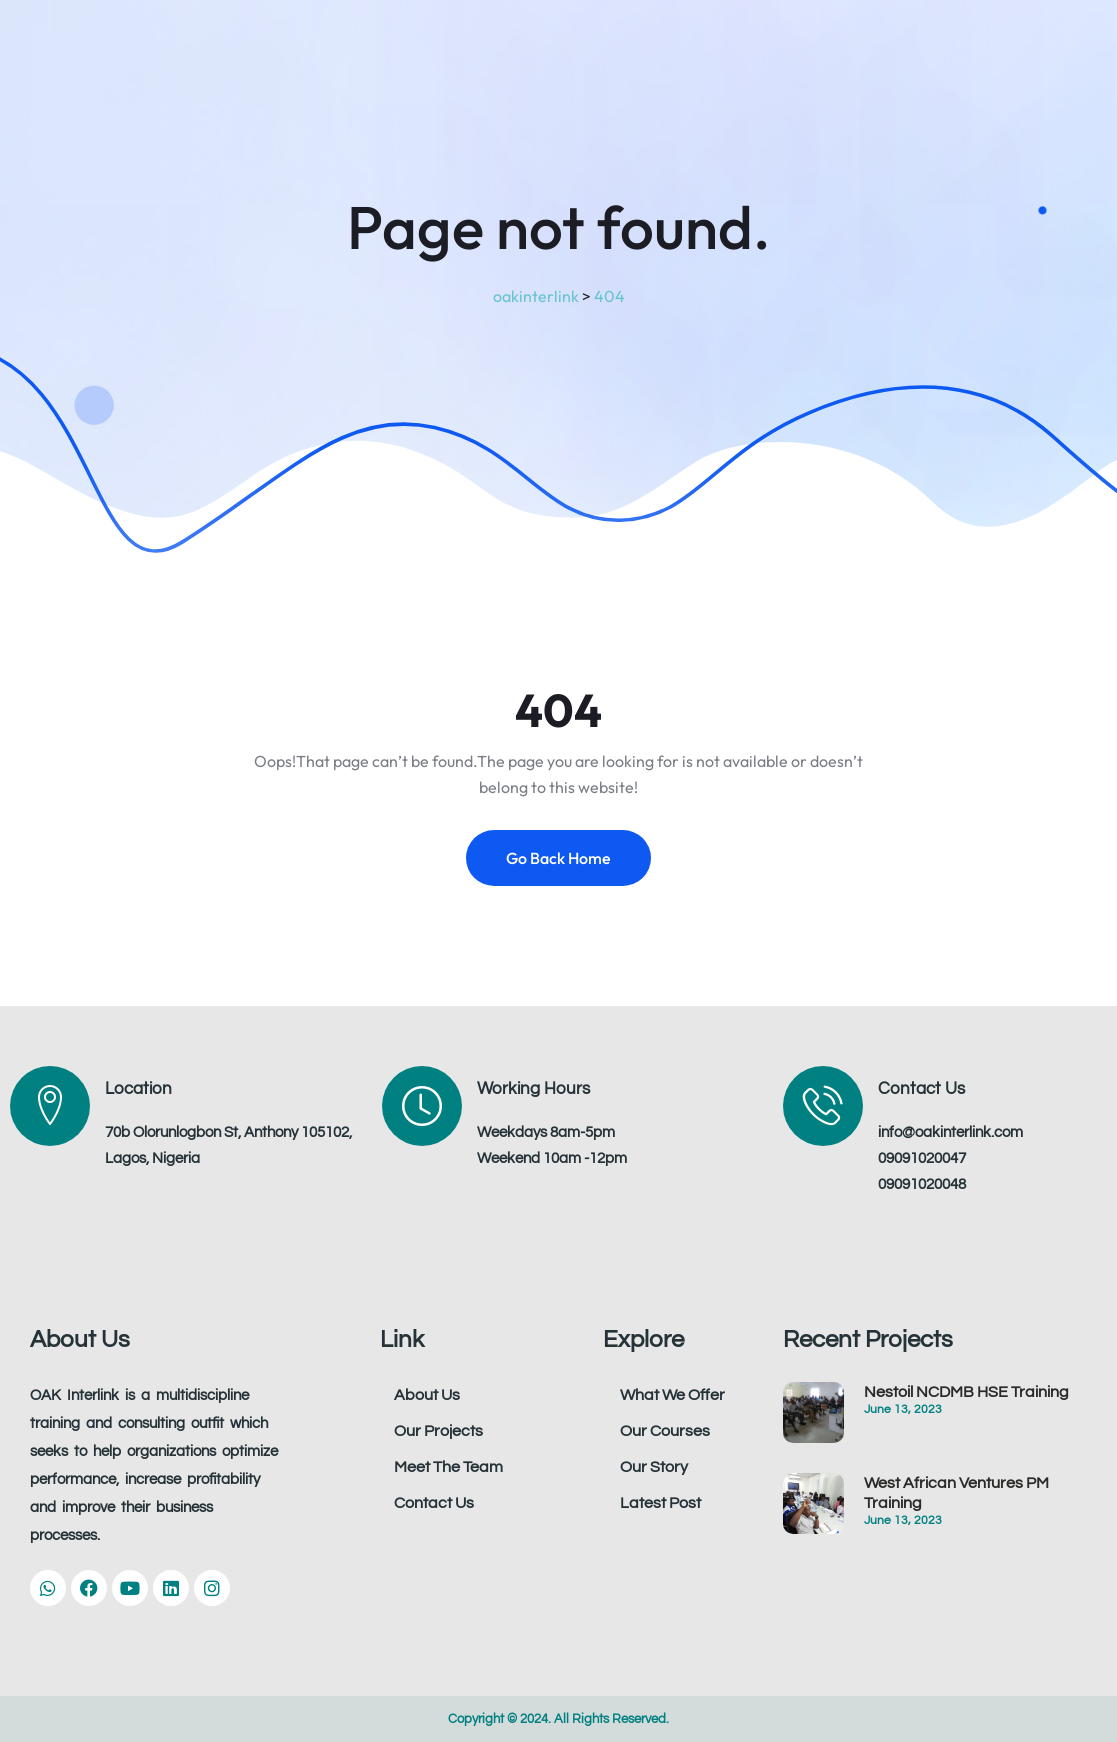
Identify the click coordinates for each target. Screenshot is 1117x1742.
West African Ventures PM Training (956, 1493)
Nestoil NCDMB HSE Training (966, 1392)
